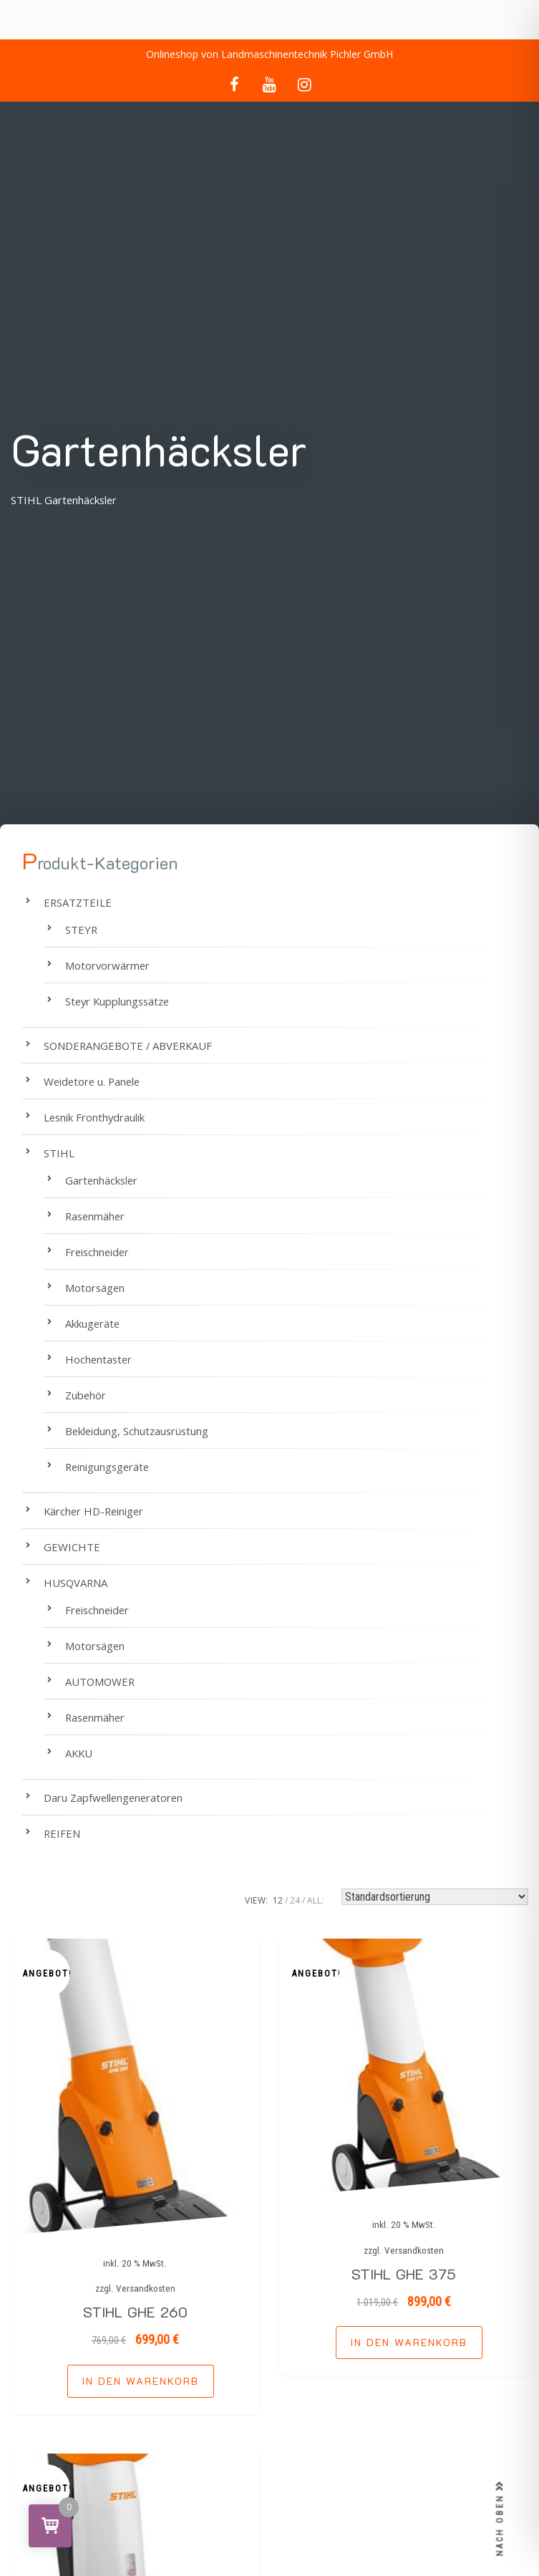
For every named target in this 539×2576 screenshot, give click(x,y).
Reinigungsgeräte (107, 1467)
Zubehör (85, 1395)
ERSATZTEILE (78, 902)
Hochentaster (98, 1359)
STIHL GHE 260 (135, 2311)
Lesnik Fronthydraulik (94, 1117)
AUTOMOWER (100, 1681)
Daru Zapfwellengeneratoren (113, 1797)
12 (278, 1900)
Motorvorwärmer (107, 965)
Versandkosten (145, 2288)
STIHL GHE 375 (403, 2273)
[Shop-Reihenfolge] (434, 1896)
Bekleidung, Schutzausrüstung (136, 1431)
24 (295, 1900)
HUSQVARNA (75, 1583)
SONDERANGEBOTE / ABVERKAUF (128, 1045)
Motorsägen (95, 1287)
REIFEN (62, 1833)
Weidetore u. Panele (92, 1081)
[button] (140, 2381)
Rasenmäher (95, 1216)
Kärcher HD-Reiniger (93, 1511)
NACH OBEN (500, 2519)
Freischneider (97, 1252)
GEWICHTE (72, 1547)
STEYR (81, 929)
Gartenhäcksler (101, 1180)
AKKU (78, 1753)
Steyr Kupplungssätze (117, 1001)
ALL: (315, 1900)
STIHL (59, 1153)
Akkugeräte (92, 1323)
